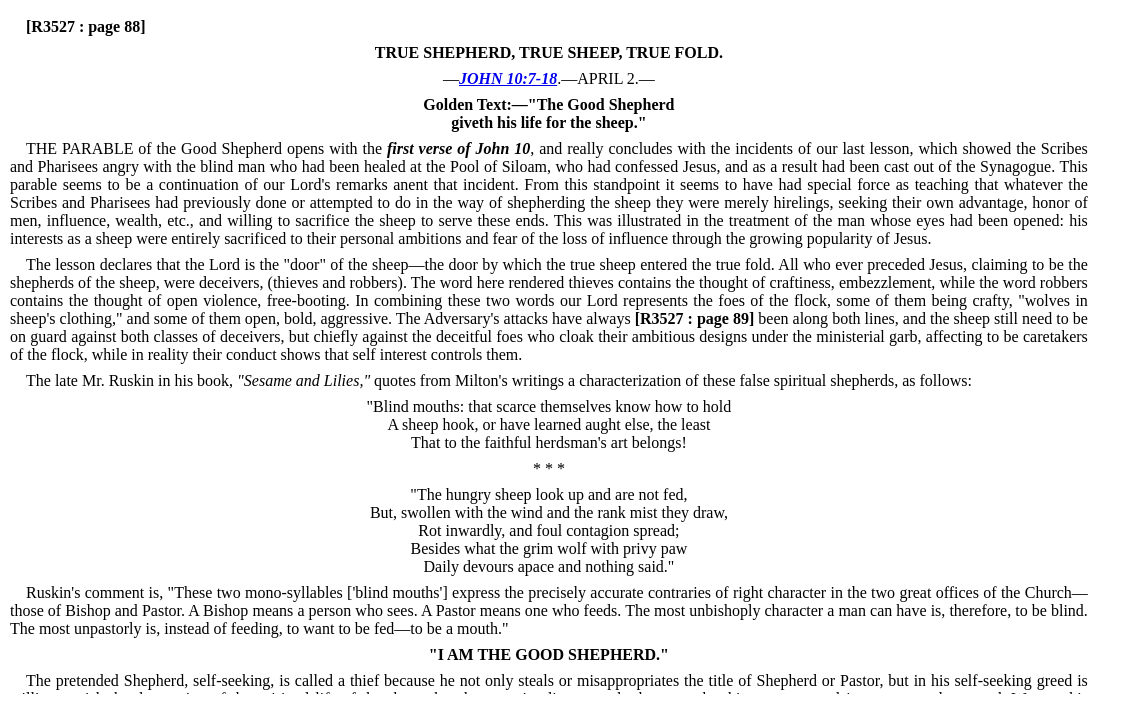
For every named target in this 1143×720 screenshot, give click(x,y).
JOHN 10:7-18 (508, 78)
